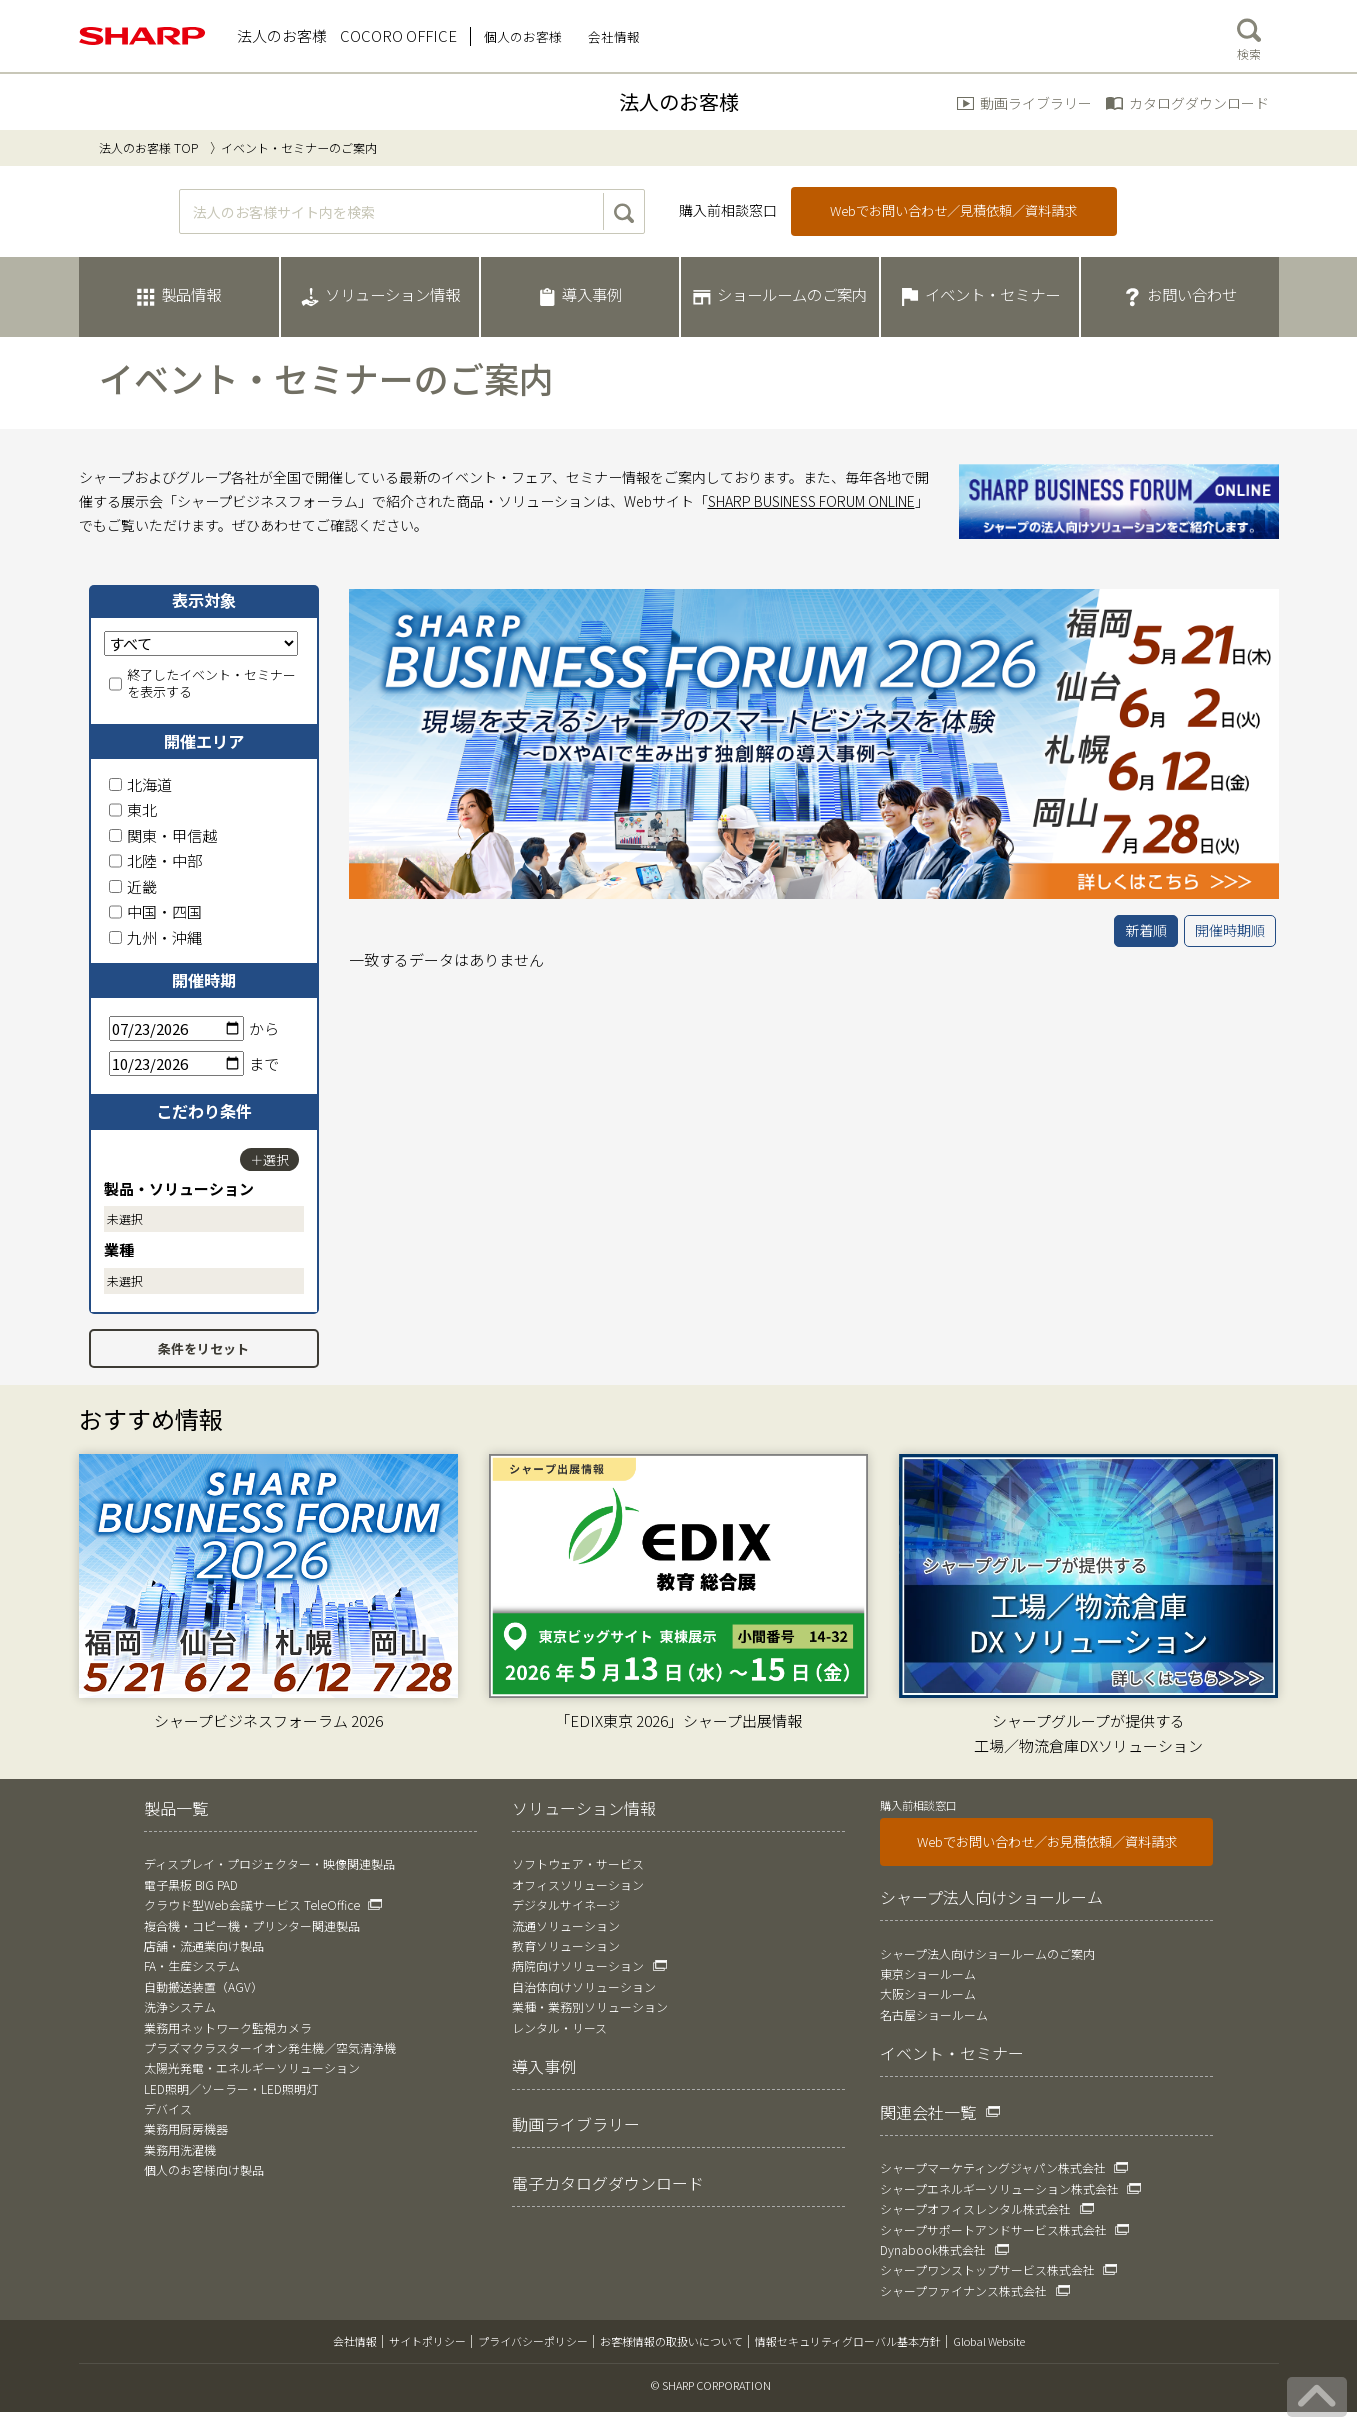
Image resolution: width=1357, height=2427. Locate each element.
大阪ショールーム (928, 1993)
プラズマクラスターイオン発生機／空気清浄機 (270, 2047)
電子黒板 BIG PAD (191, 1884)
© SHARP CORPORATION (711, 2385)
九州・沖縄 (155, 937)
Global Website (989, 2341)
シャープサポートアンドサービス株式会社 (993, 2229)
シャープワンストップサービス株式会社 (987, 2269)
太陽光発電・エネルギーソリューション (252, 2067)
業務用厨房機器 (186, 2128)
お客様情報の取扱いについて (671, 2341)
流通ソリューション (566, 1925)
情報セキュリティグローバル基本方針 (848, 2341)
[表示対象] (201, 643)
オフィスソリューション (578, 1884)
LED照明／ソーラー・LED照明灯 (231, 2088)
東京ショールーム (928, 1973)
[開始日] (176, 1028)
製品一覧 (176, 1808)
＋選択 (269, 1159)
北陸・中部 (155, 860)
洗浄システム (180, 2006)
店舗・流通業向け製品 (204, 1945)
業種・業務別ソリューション (590, 2006)
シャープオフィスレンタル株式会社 (975, 2208)
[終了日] (176, 1063)
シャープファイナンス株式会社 (963, 2290)
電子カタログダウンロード (608, 2183)
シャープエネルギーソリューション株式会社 (999, 2188)
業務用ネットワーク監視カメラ (228, 2027)
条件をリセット (203, 1348)
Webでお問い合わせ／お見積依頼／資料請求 (1047, 1841)
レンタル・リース (559, 2027)
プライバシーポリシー (533, 2341)
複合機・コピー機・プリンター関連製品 (252, 1925)
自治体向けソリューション (584, 1986)
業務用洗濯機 (180, 2149)
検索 (1249, 35)
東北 (133, 809)
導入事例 (544, 2066)
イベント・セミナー (952, 2053)
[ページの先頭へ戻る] (1317, 2397)
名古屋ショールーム (934, 2014)
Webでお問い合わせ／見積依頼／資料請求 (953, 210)
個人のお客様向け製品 (204, 2169)
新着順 (1146, 930)
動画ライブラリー (1036, 103)
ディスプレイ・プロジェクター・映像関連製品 (269, 1863)
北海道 (140, 784)
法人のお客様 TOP (148, 147)
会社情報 (355, 2341)
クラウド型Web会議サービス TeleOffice (252, 1904)
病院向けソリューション (578, 1965)
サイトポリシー (427, 2341)
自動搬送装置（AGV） (203, 1986)
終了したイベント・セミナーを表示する (202, 684)
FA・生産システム (192, 1965)
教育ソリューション (566, 1945)
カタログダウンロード (1199, 103)
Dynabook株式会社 (933, 2249)
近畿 (133, 886)
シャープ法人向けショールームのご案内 (987, 1953)
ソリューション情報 (584, 1808)
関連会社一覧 (928, 2112)
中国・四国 (155, 911)
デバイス (168, 2108)
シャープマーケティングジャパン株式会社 (993, 2167)
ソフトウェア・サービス (578, 1863)
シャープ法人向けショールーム (991, 1897)
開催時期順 (1230, 930)
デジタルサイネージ (566, 1904)
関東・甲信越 (163, 835)
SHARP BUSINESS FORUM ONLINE (811, 501)
